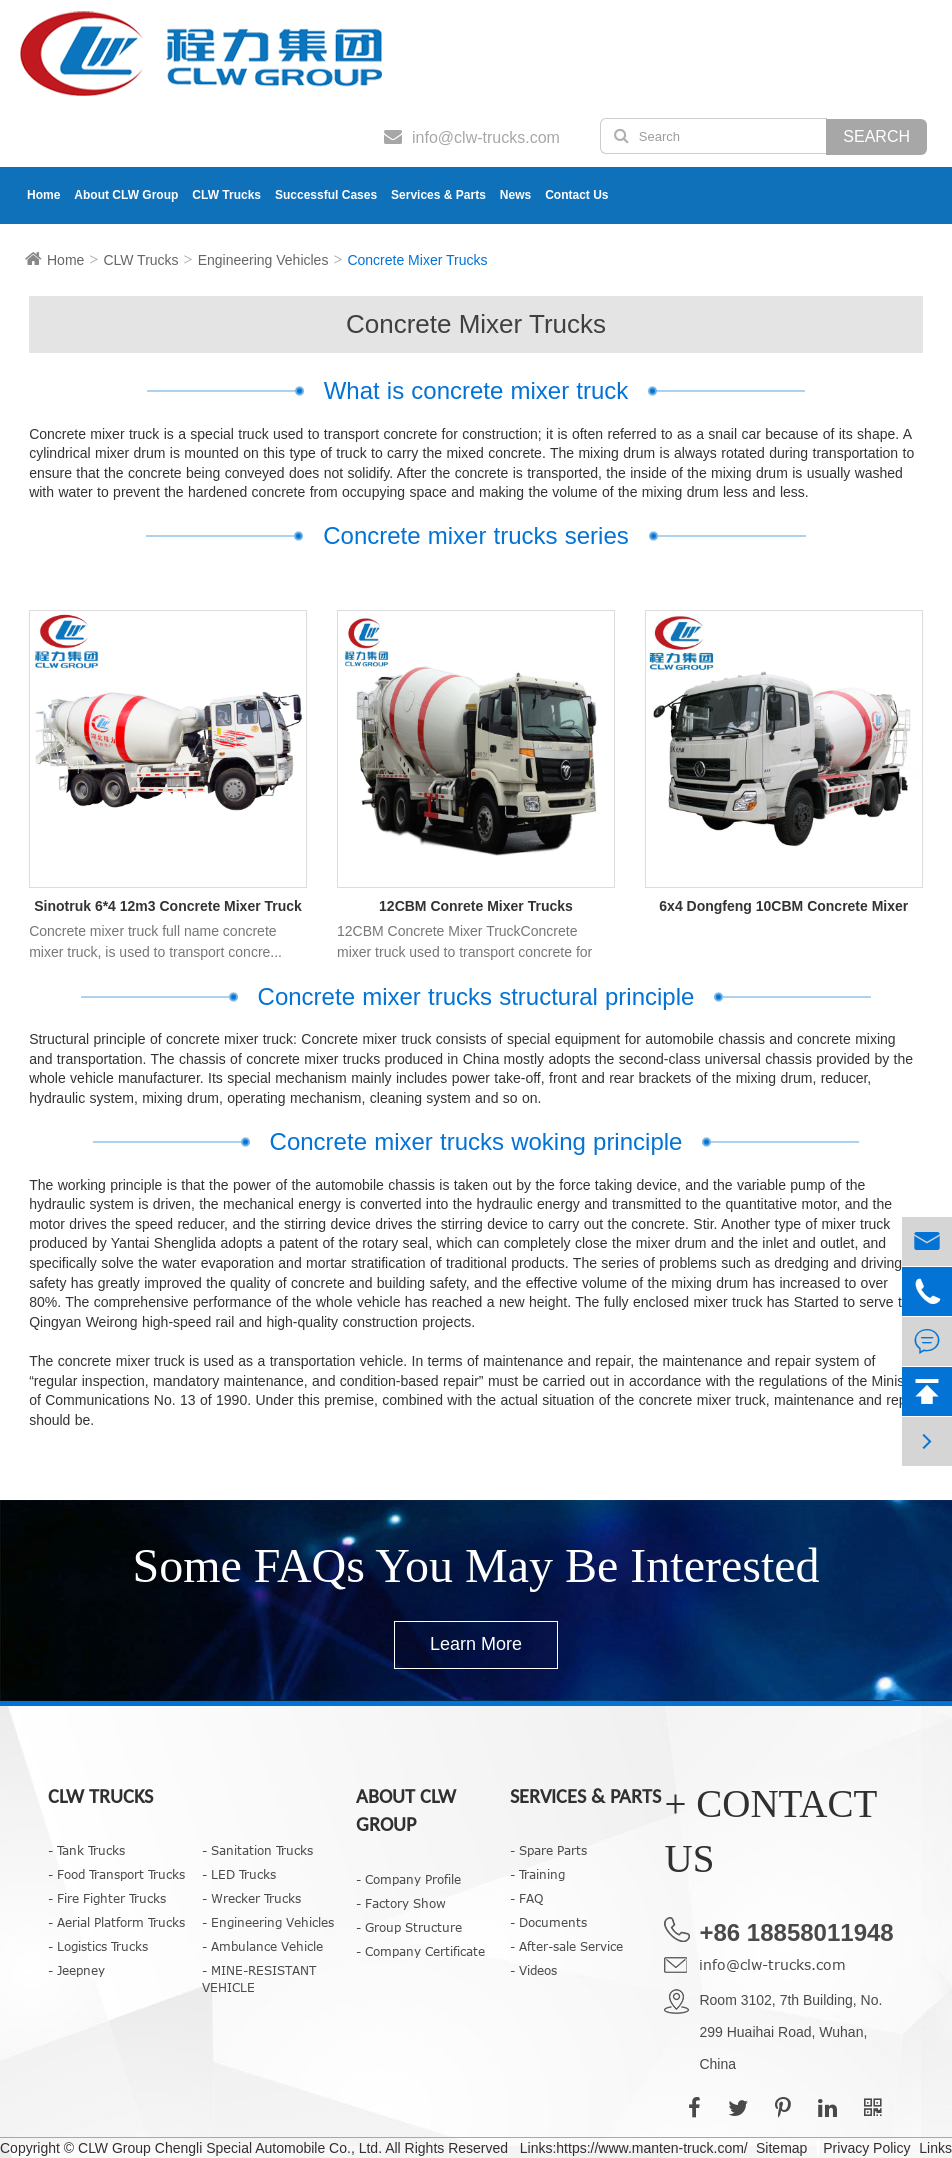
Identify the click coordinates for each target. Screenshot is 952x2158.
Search (876, 136)
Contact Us (576, 195)
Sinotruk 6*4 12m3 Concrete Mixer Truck (168, 906)
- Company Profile (408, 1879)
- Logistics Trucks (98, 1946)
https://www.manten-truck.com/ (651, 2148)
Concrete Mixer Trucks (417, 260)
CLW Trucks (226, 195)
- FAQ (526, 1898)
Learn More (476, 1644)
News (515, 195)
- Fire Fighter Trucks (107, 1898)
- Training (537, 1874)
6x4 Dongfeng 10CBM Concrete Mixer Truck (783, 907)
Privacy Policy (866, 2148)
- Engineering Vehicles (268, 1922)
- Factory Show (401, 1903)
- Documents (548, 1922)
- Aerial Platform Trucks (116, 1922)
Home (43, 195)
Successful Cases (326, 195)
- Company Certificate (420, 1951)
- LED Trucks (239, 1874)
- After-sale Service (566, 1946)
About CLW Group (126, 195)
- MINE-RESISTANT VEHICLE (259, 1978)
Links (935, 2148)
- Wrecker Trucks (251, 1898)
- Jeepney (76, 1970)
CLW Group (116, 2148)
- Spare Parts (548, 1850)
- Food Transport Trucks (116, 1874)
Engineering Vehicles (263, 260)
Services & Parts (438, 195)
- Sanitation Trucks (257, 1850)
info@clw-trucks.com (772, 1964)
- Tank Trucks (86, 1850)
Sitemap (781, 2148)
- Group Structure (409, 1927)
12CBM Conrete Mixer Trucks (476, 906)
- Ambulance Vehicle (262, 1946)
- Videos (533, 1970)
